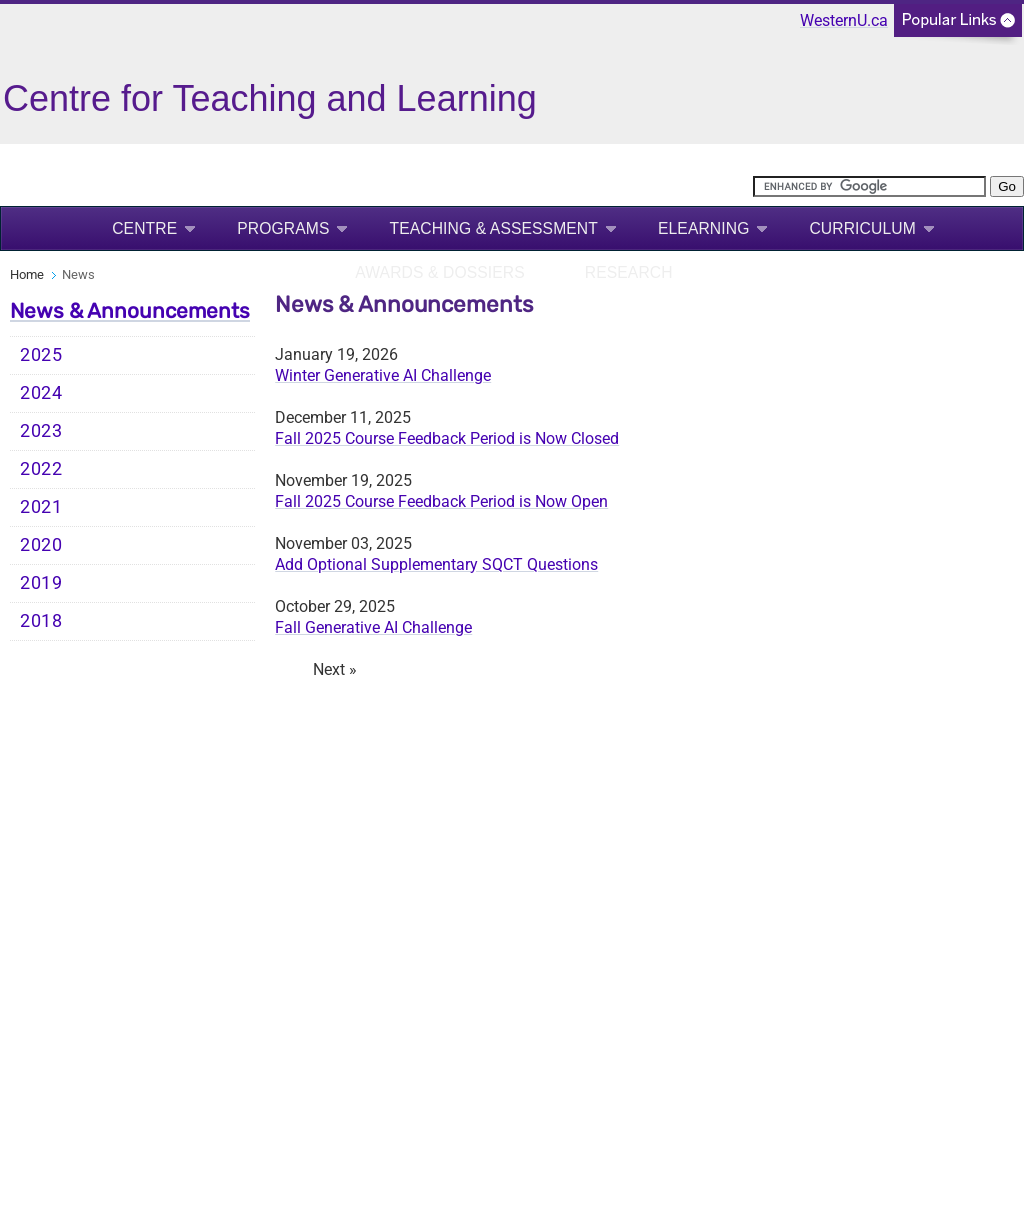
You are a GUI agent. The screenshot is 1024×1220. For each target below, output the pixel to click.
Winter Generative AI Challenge (383, 375)
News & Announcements (130, 311)
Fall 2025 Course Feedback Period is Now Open (441, 501)
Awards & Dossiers (439, 272)
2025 (41, 355)
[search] (869, 186)
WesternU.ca (844, 20)
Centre (144, 228)
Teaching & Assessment (493, 228)
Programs (283, 228)
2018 (41, 621)
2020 (41, 545)
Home (27, 274)
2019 (41, 583)
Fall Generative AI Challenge (373, 627)
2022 (41, 469)
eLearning (703, 228)
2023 (41, 431)
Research (629, 272)
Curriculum (862, 228)
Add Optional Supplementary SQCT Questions (436, 564)
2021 (41, 507)
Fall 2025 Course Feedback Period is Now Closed (447, 438)
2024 (41, 393)
